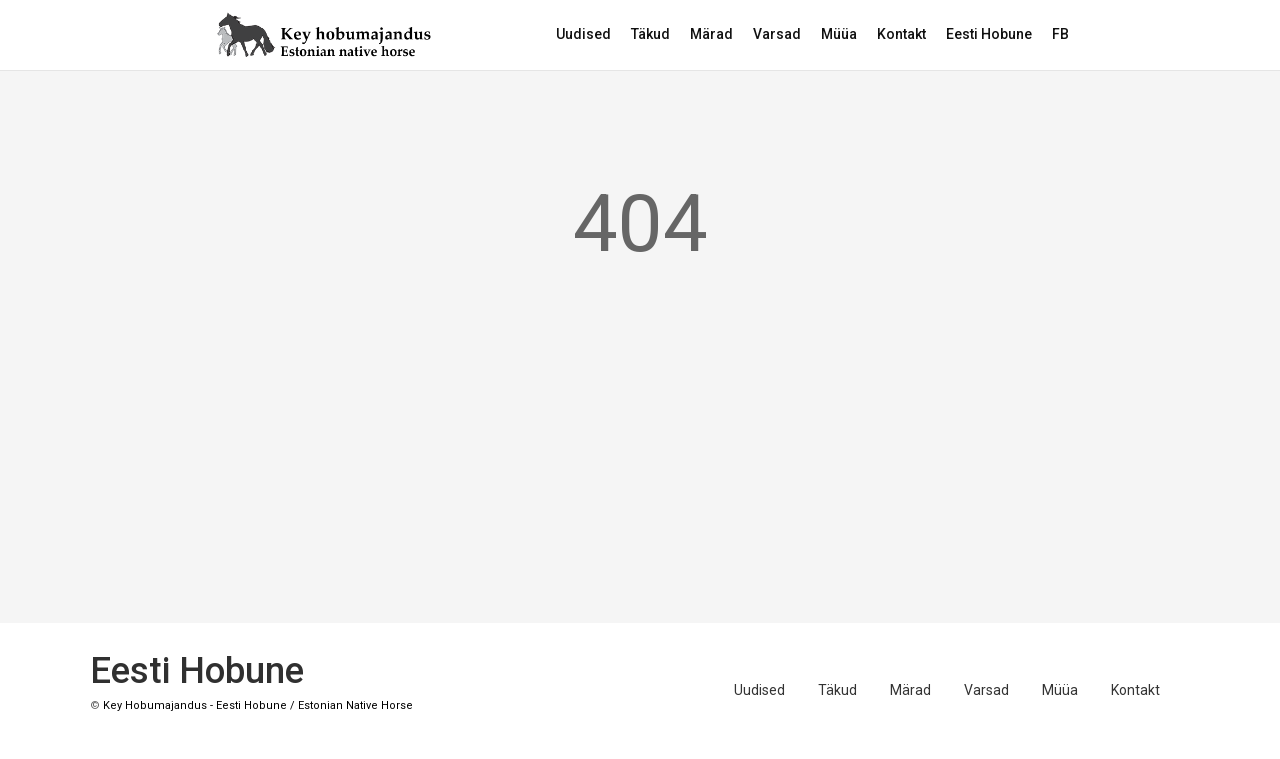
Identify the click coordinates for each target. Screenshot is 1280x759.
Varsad (777, 34)
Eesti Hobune (989, 34)
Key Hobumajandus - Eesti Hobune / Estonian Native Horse (258, 705)
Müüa (839, 34)
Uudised (583, 34)
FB (1060, 34)
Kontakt (901, 34)
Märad (711, 34)
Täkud (650, 34)
